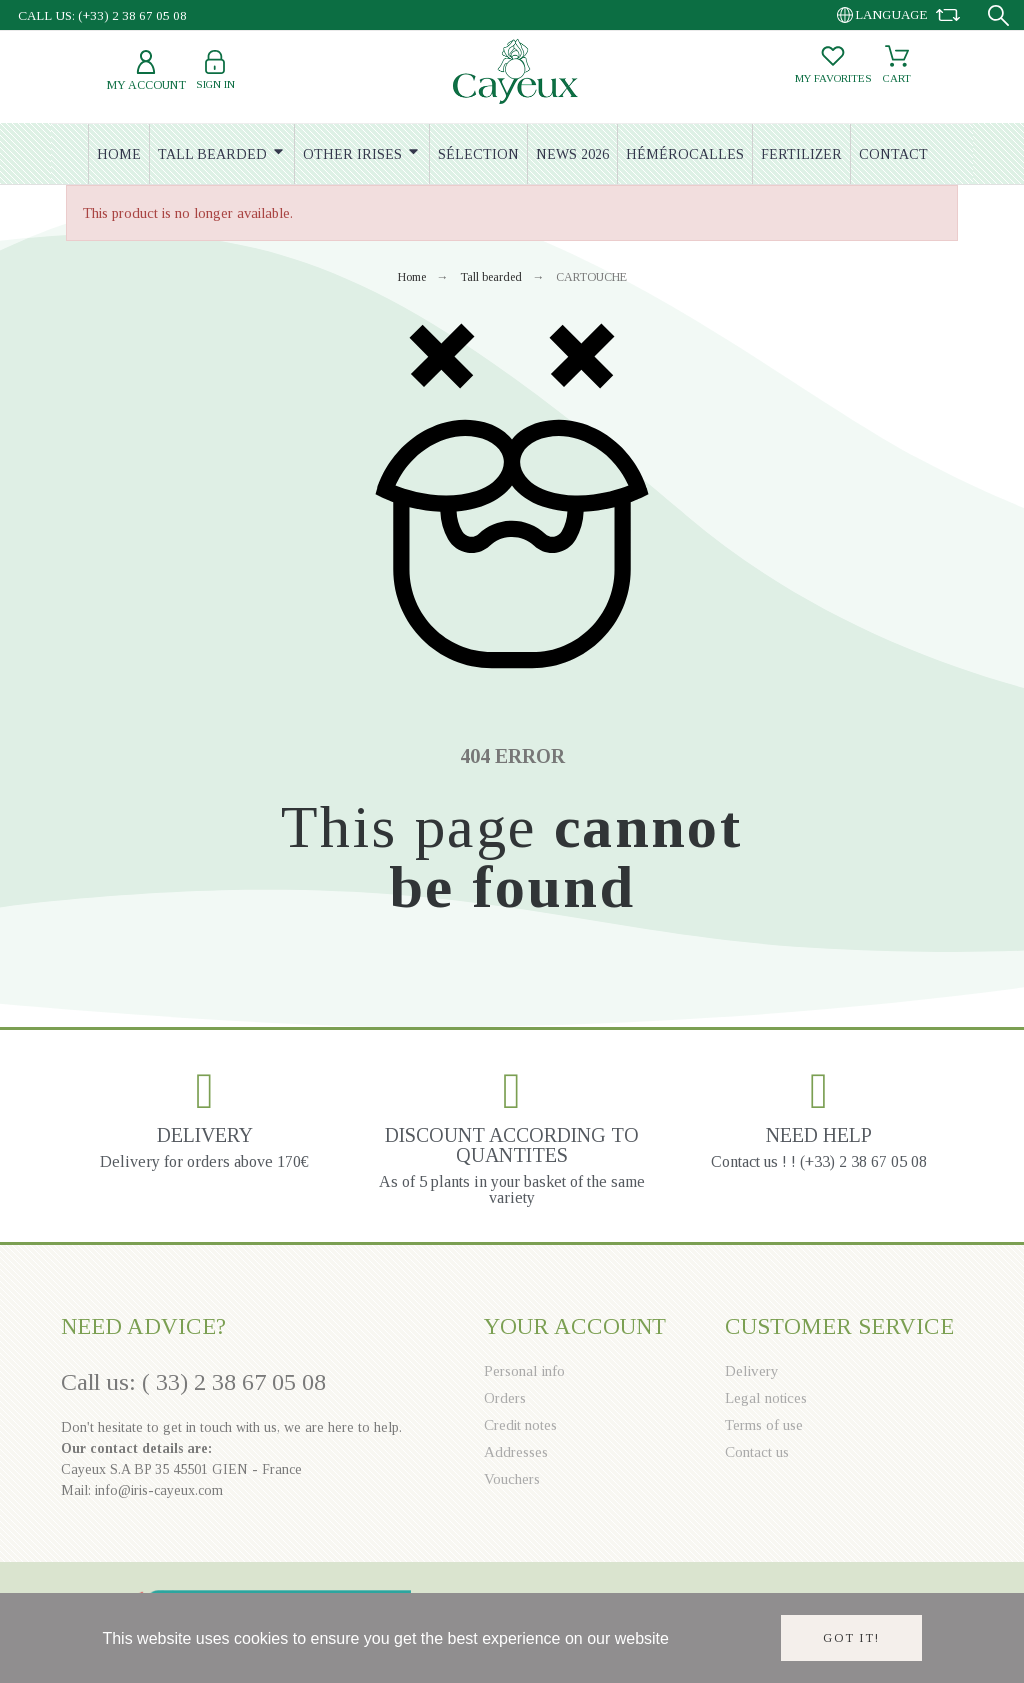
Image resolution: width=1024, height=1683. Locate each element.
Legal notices (766, 1398)
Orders (505, 1398)
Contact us (757, 1452)
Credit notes (520, 1425)
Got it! (851, 1638)
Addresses (516, 1452)
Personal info (524, 1371)
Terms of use (764, 1425)
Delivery (752, 1371)
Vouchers (512, 1479)
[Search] (998, 15)
